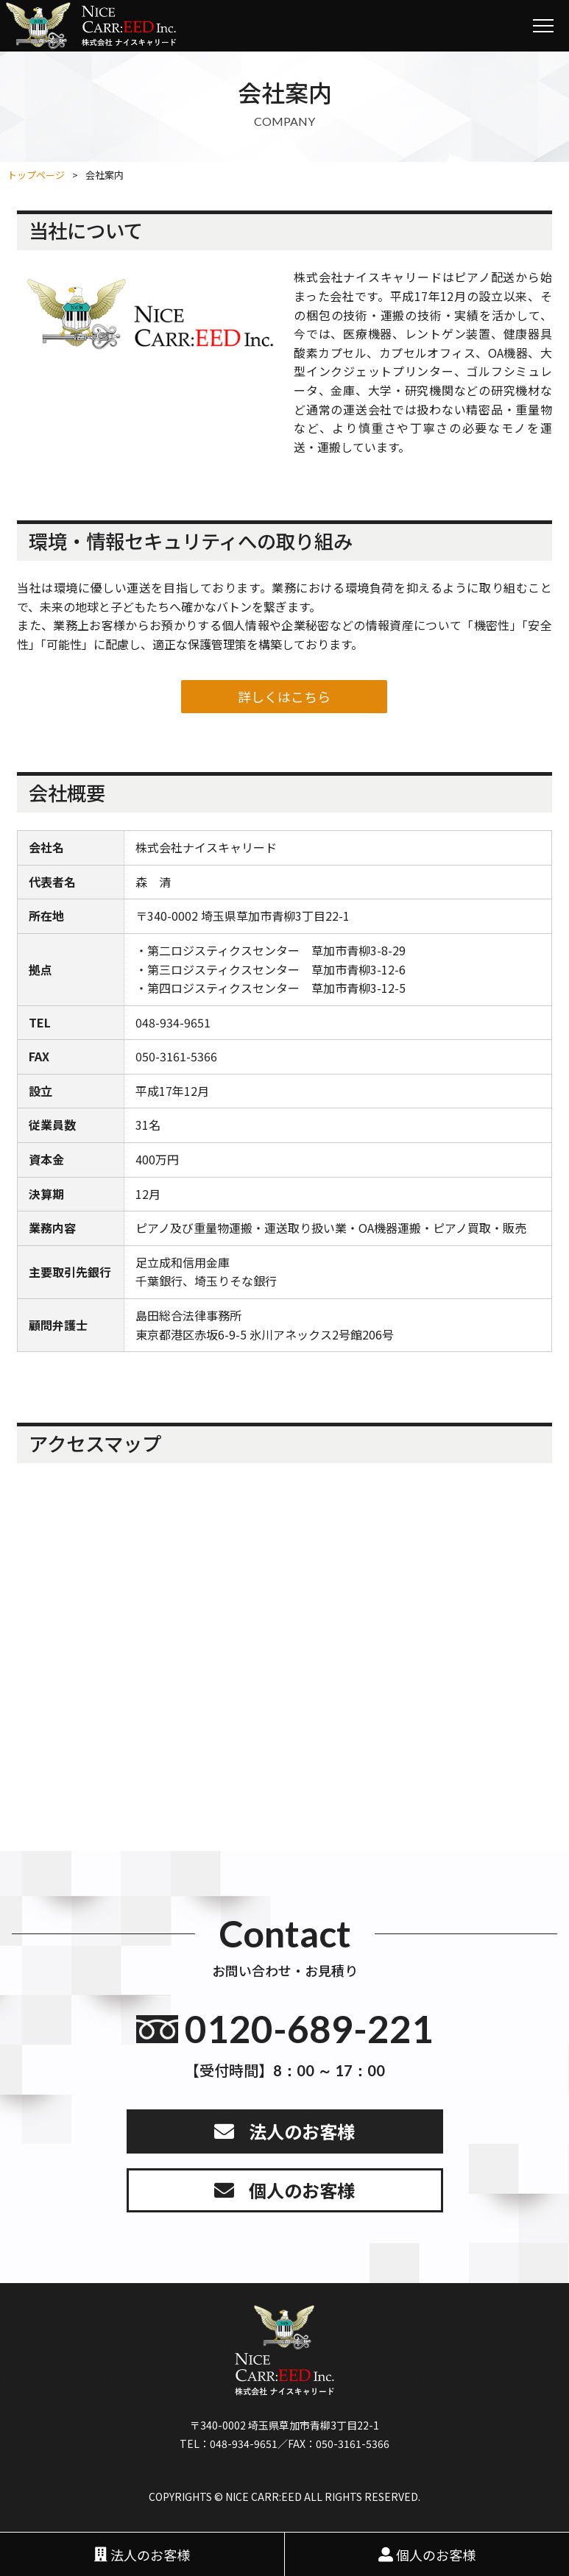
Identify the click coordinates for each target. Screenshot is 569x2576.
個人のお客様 (302, 2190)
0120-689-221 (309, 2029)
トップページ (36, 175)
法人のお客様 (302, 2131)
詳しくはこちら (284, 696)
